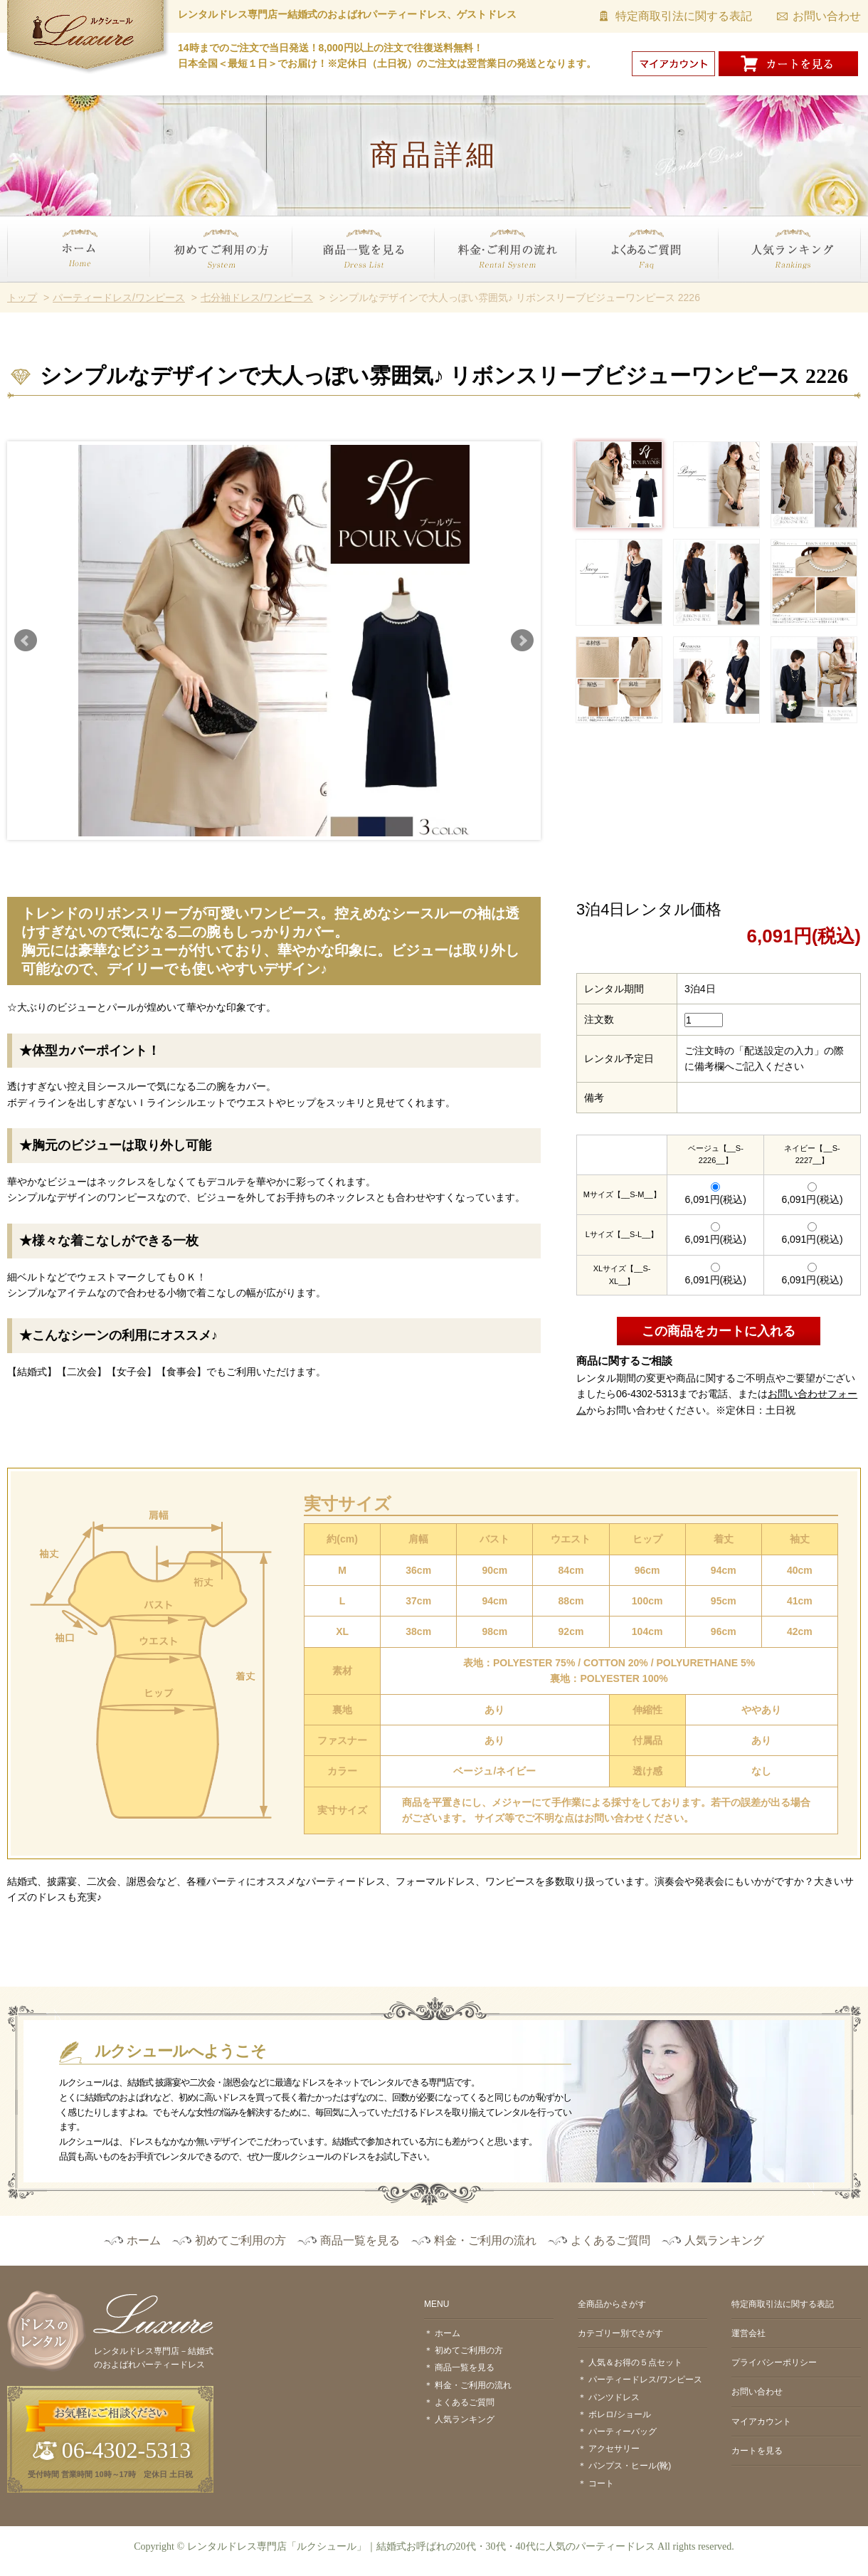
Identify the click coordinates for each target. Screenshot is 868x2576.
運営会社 (748, 2333)
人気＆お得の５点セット (635, 2362)
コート (601, 2483)
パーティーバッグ (622, 2431)
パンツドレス (614, 2397)
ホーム (22, 290)
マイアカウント (761, 2422)
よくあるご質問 (611, 290)
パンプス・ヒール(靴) (629, 2466)
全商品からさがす (612, 2304)
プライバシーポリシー (774, 2362)
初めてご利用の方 (189, 290)
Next (522, 640)
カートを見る (757, 2451)
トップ (22, 297)
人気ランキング (753, 290)
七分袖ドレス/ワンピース (257, 297)
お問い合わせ (827, 16)
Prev (25, 640)
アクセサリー (614, 2449)
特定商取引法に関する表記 (683, 16)
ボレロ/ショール (619, 2414)
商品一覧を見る (326, 290)
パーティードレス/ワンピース (119, 297)
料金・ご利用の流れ (479, 290)
